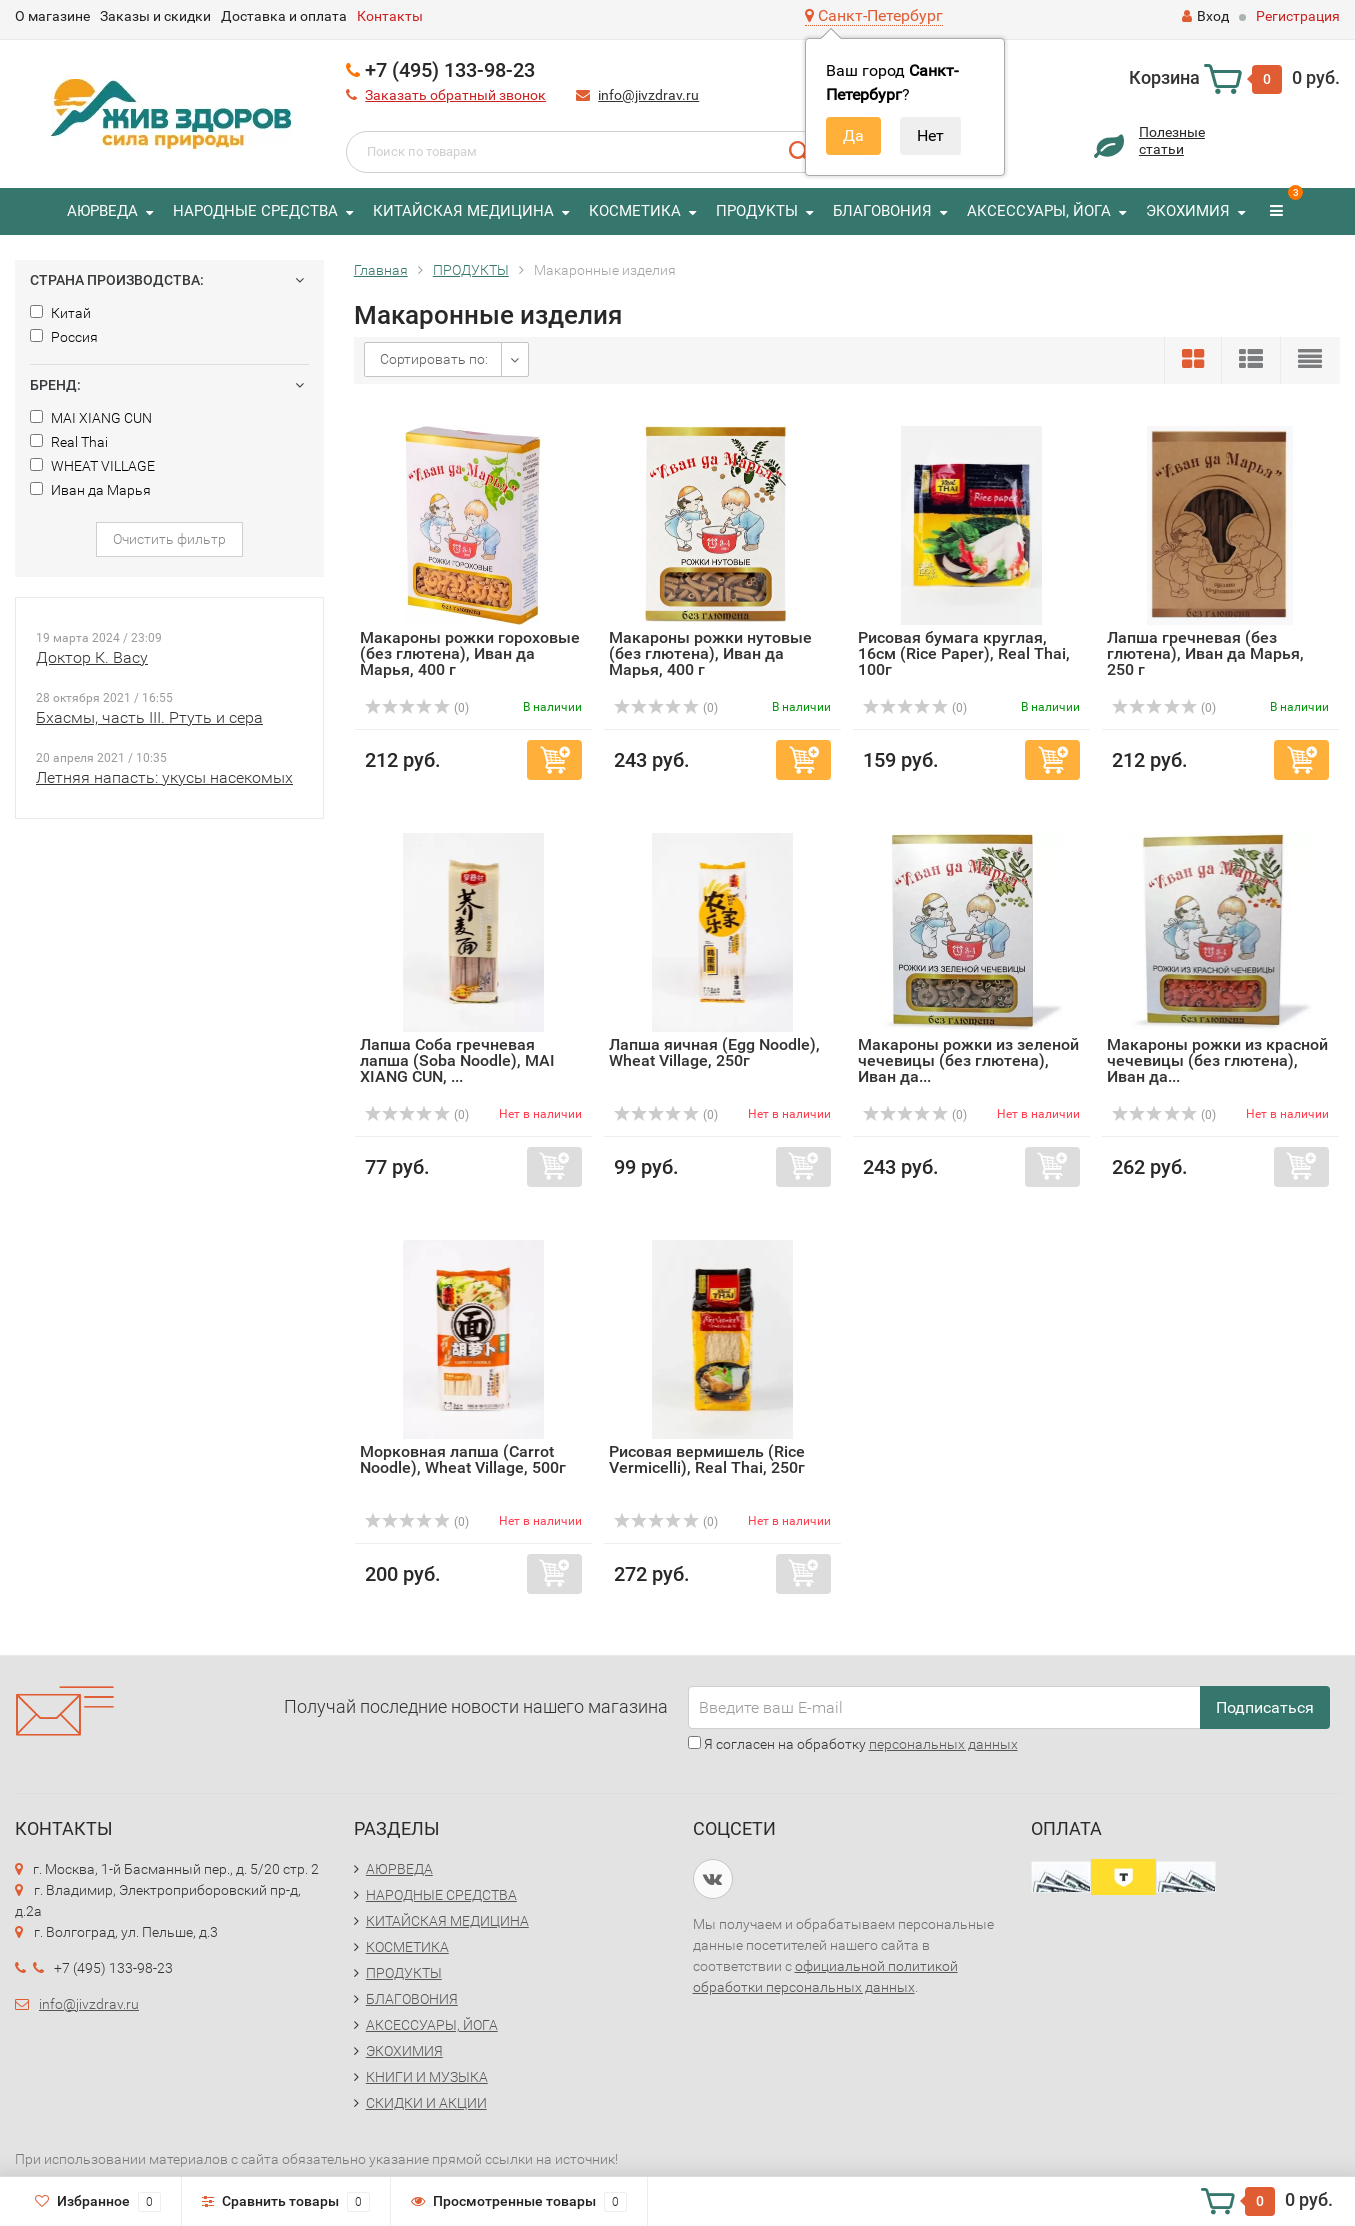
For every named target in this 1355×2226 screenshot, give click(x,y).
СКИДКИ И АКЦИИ (426, 2103)
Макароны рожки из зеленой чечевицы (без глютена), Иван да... (968, 1060)
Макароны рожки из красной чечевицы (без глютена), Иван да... (1217, 1060)
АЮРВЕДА (102, 211)
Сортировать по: (434, 359)
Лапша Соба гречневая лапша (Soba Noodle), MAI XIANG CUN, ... (457, 1060)
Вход (1205, 16)
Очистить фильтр (169, 539)
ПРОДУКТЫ (757, 211)
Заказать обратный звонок (455, 95)
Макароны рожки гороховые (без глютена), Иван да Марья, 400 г (470, 653)
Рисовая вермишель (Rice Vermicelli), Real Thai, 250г (707, 1459)
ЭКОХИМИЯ (1188, 211)
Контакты (390, 16)
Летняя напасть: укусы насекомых (164, 777)
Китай (60, 313)
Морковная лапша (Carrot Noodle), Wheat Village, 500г (463, 1459)
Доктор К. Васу (92, 657)
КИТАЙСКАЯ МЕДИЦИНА (463, 211)
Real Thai (69, 442)
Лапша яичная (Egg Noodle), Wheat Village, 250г (714, 1052)
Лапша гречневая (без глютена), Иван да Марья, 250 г (1205, 653)
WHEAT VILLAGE (92, 466)
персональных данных (943, 1744)
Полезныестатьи (1172, 140)
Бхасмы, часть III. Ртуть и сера (149, 717)
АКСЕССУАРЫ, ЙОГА (1039, 211)
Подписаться (1265, 1707)
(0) (417, 708)
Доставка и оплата (284, 16)
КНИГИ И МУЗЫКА (427, 2077)
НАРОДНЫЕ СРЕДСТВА (255, 211)
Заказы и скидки (155, 16)
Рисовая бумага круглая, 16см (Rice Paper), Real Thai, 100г (964, 653)
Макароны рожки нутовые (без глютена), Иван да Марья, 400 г (710, 653)
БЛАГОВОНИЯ (882, 211)
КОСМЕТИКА (635, 211)
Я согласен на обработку (853, 1744)
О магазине (52, 16)
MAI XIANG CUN (91, 418)
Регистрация (1298, 16)
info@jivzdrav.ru (648, 95)
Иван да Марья (90, 490)
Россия (64, 337)
